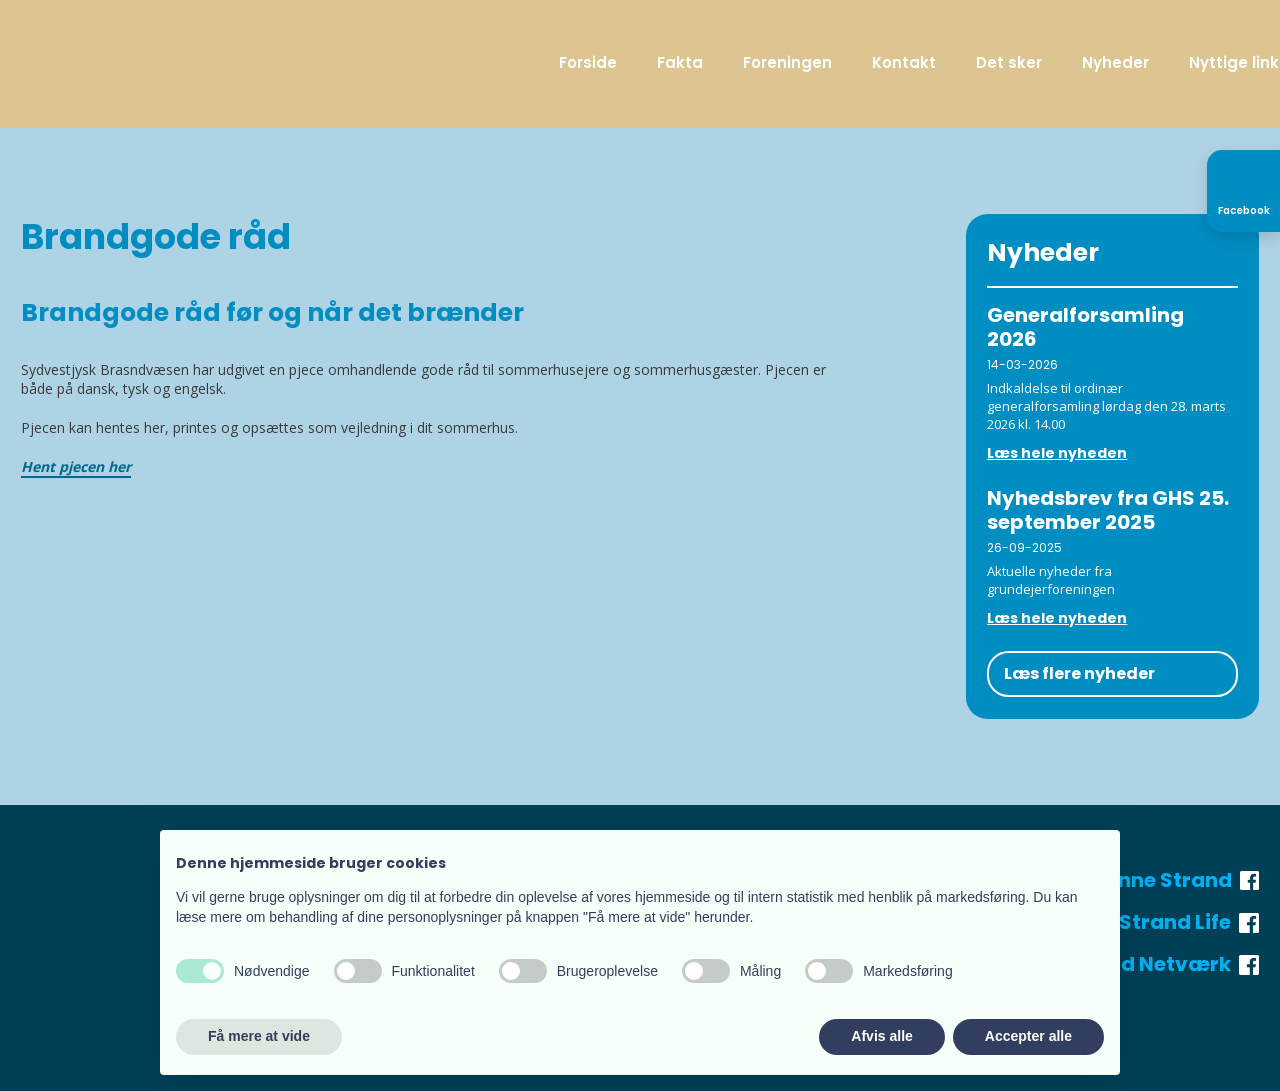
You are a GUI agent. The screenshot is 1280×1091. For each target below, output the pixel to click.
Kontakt (904, 62)
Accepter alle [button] (1028, 1036)
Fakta (680, 62)
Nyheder (1115, 62)
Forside (588, 62)
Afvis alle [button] (881, 1036)
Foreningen (787, 62)
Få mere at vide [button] (259, 1036)
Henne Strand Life (1155, 922)
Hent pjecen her (76, 466)
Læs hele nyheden (1057, 453)
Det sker (1009, 62)
